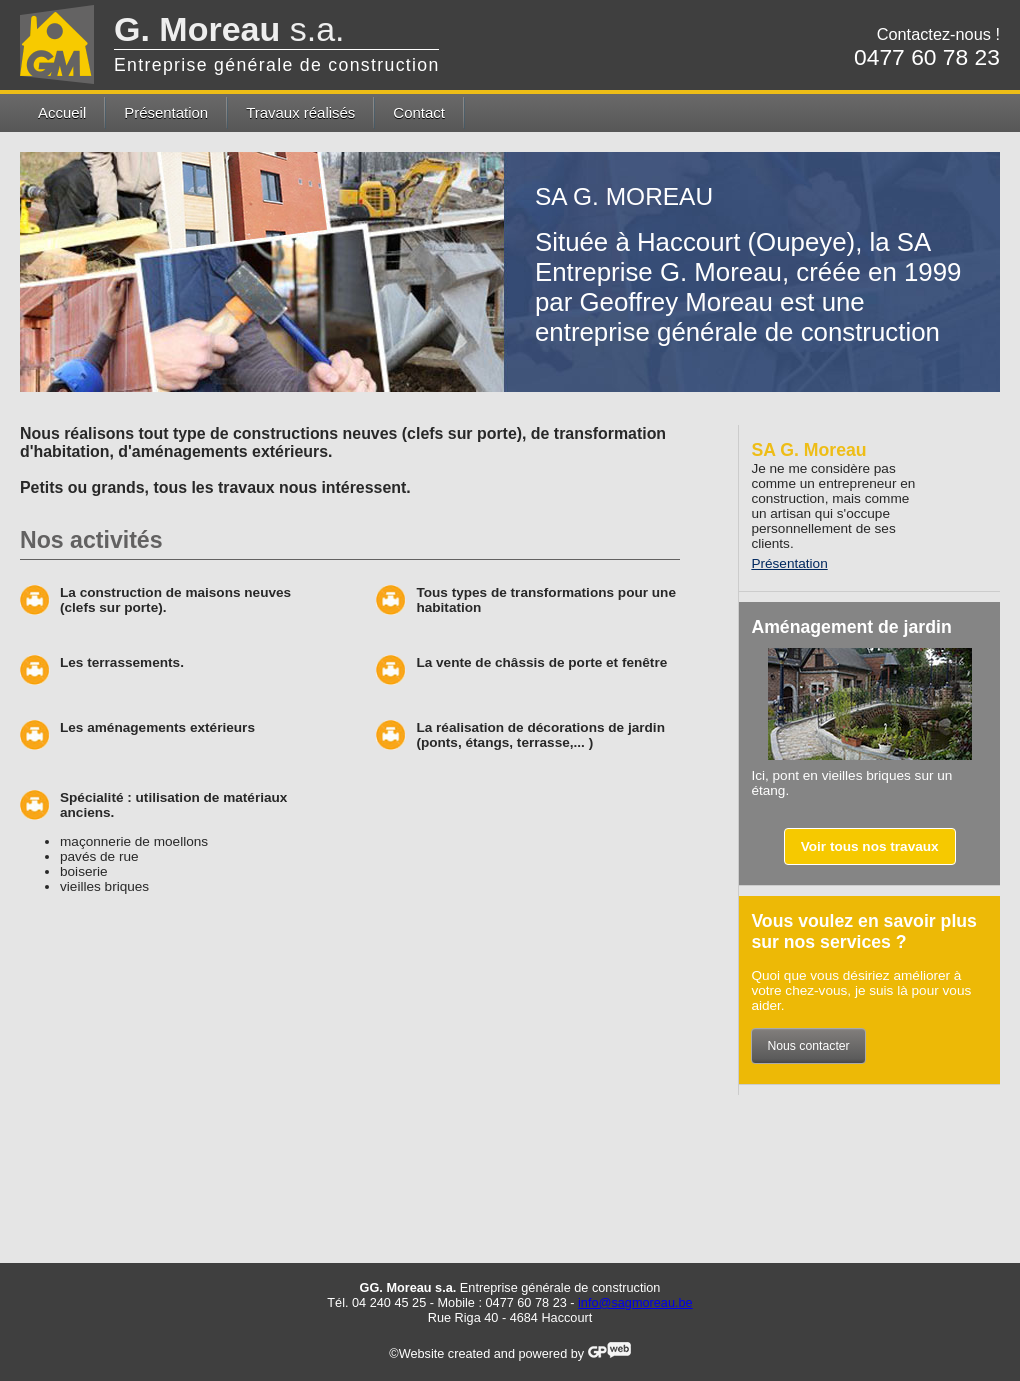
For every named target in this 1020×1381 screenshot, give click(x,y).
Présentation (166, 112)
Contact (419, 112)
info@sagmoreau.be (635, 1302)
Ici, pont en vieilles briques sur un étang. (851, 783)
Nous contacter (808, 1046)
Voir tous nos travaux (870, 846)
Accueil (62, 112)
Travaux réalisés (300, 112)
